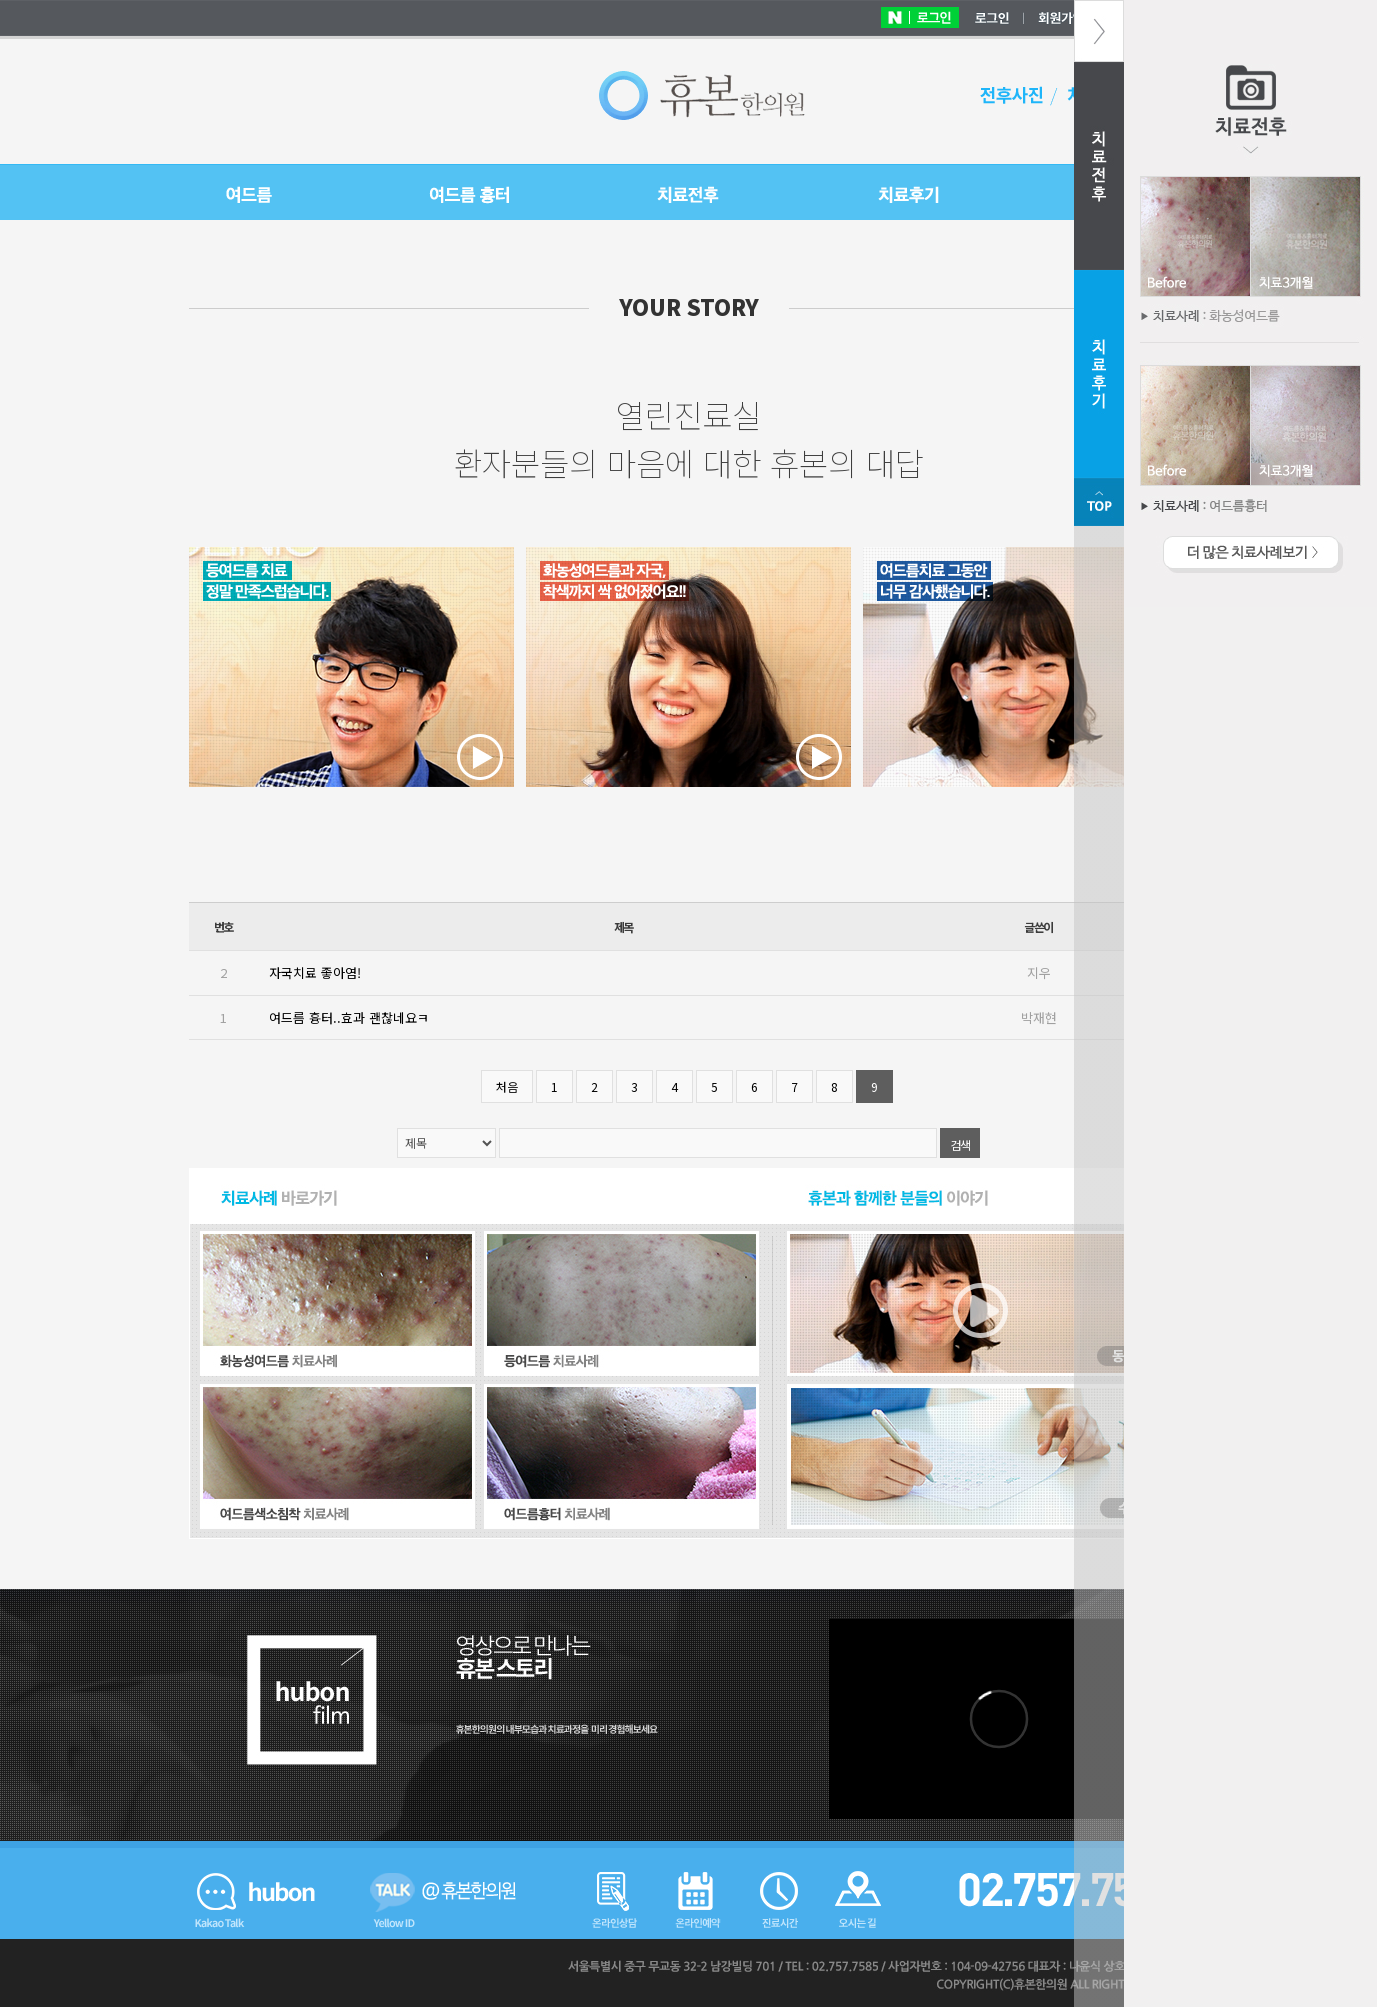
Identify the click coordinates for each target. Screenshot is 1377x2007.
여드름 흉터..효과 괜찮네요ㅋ (349, 1017)
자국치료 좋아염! (315, 972)
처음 (507, 1086)
